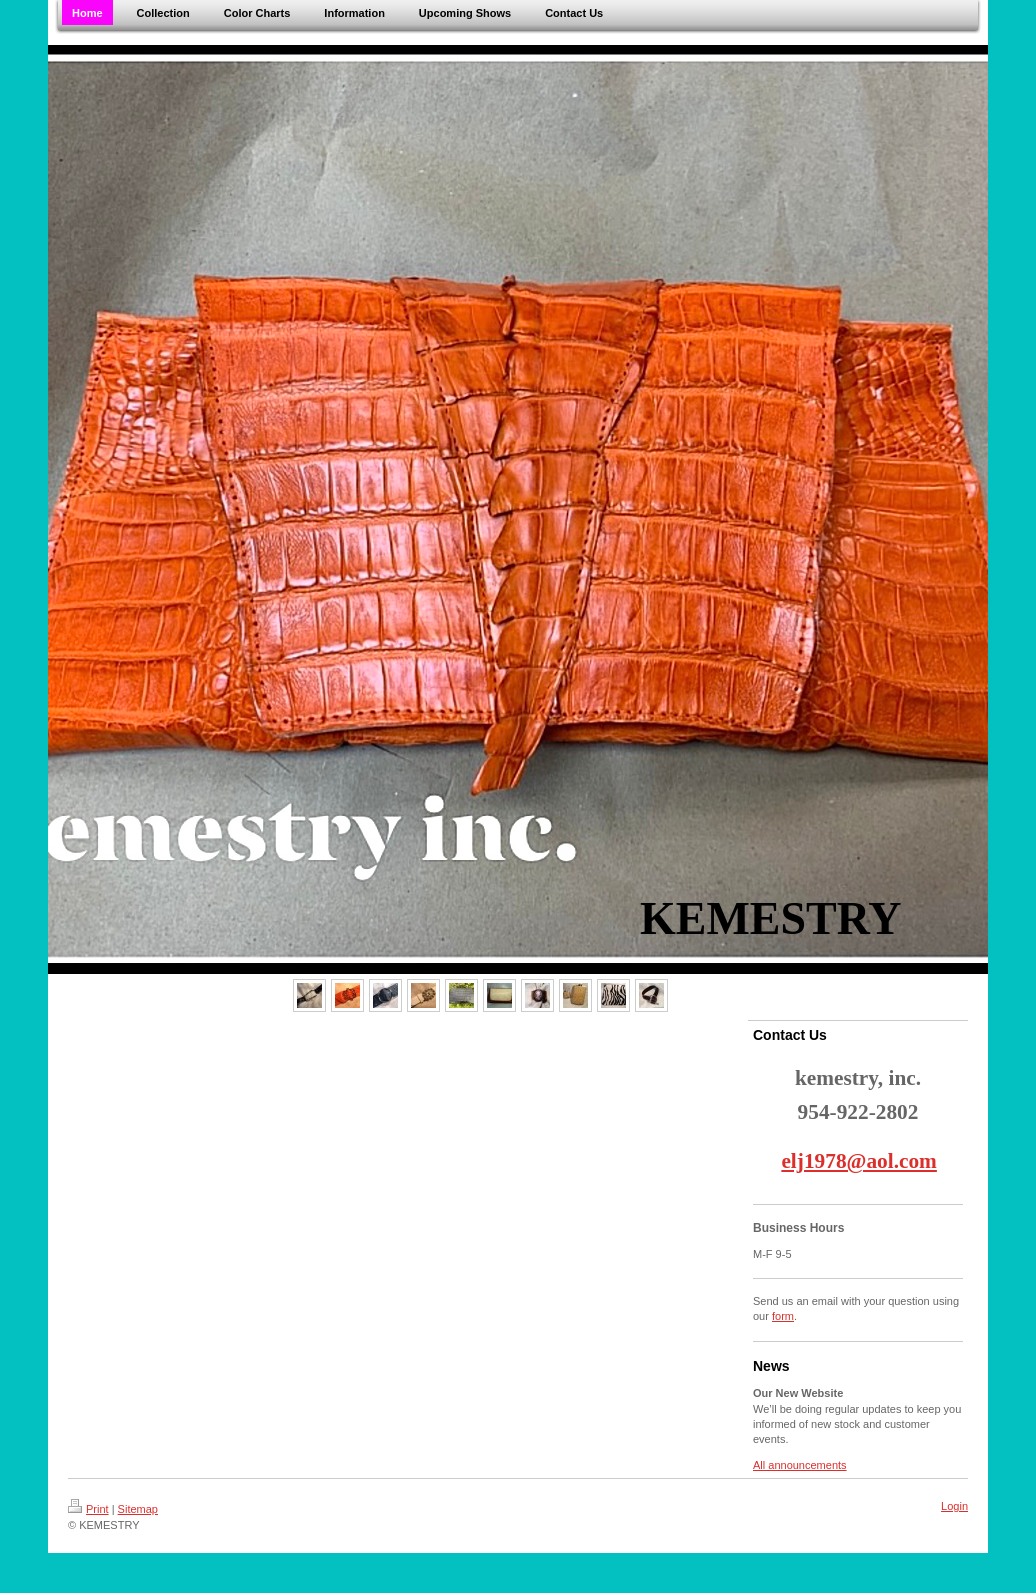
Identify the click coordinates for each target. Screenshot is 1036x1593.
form (783, 1316)
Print (88, 1509)
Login (954, 1506)
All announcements (800, 1465)
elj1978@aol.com (858, 1161)
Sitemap (138, 1509)
